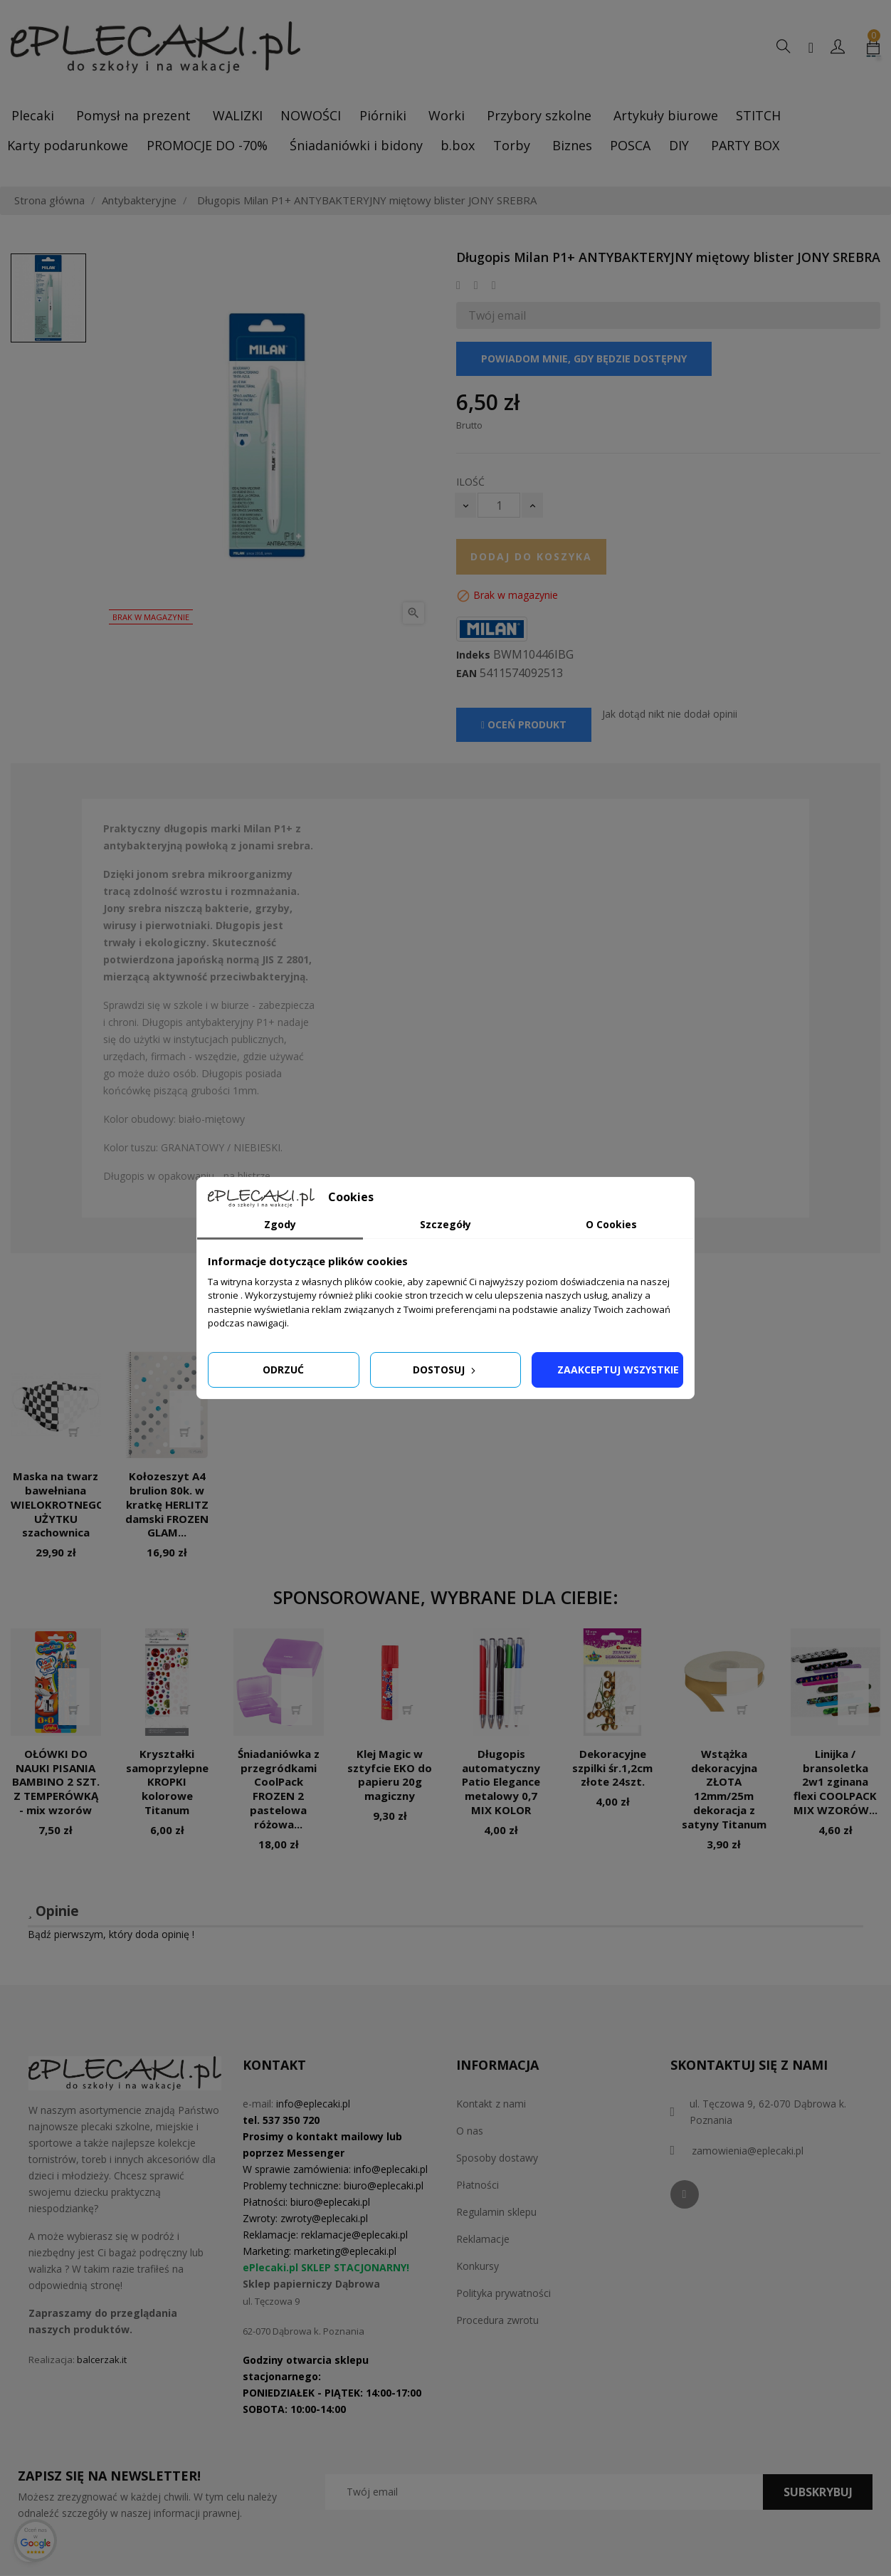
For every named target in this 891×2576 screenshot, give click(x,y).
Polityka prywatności (503, 2293)
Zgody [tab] (280, 1224)
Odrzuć (283, 1369)
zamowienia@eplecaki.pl (747, 2150)
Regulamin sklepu (496, 2212)
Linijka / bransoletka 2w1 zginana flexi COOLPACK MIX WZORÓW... (835, 1782)
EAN (466, 673)
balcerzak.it (102, 2359)
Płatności (477, 2185)
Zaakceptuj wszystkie (618, 1369)
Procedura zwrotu (497, 2320)
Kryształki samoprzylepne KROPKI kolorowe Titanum (167, 1782)
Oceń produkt (523, 724)
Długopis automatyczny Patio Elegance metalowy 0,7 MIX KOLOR (501, 1782)
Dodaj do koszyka (531, 556)
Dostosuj (445, 1369)
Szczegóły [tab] (445, 1224)
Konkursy (477, 2266)
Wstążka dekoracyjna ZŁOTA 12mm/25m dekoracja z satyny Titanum (724, 1789)
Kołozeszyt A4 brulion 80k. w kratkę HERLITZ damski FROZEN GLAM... (167, 1504)
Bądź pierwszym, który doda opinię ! (111, 1934)
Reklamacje (483, 2239)
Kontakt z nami (491, 2103)
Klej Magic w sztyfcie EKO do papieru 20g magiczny (389, 1775)
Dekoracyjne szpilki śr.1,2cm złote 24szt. (612, 1768)
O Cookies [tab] (611, 1224)
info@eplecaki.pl (313, 2103)
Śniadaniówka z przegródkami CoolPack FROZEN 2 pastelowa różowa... (279, 1789)
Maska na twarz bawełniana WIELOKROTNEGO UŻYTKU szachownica (58, 1504)
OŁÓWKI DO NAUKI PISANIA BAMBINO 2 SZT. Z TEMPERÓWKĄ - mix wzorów (56, 1782)
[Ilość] (499, 505)
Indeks (473, 655)
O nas (469, 2130)
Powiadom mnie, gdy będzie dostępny (584, 358)
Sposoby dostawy (497, 2157)
